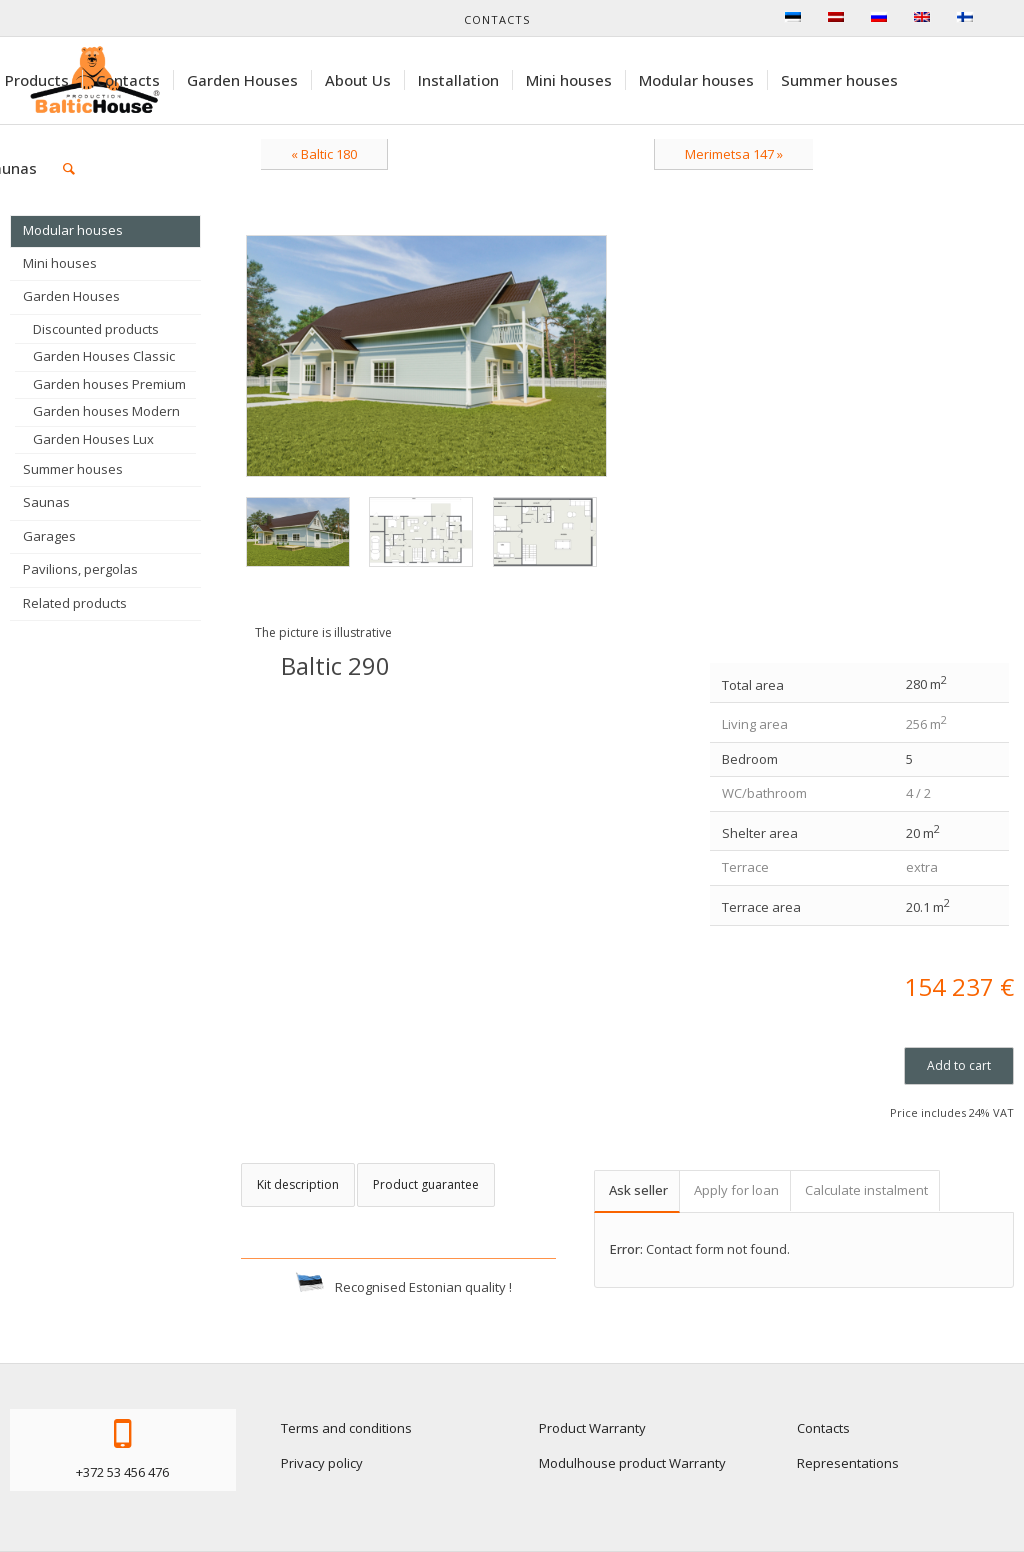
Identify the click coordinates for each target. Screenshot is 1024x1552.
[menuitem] (127, 80)
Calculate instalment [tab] (866, 1190)
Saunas (46, 502)
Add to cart (959, 1065)
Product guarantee (426, 1184)
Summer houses (73, 469)
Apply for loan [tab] (736, 1190)
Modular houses (73, 230)
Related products (75, 603)
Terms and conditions (346, 1428)
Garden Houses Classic (104, 356)
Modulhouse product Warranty (632, 1463)
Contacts (497, 19)
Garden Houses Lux (93, 439)
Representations (848, 1463)
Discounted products (96, 329)
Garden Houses (71, 296)
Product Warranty (592, 1428)
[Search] (69, 168)
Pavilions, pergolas (80, 569)
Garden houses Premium (109, 384)
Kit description (298, 1184)
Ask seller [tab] (638, 1190)
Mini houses (60, 263)
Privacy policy (322, 1463)
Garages (49, 536)
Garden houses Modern (106, 411)
